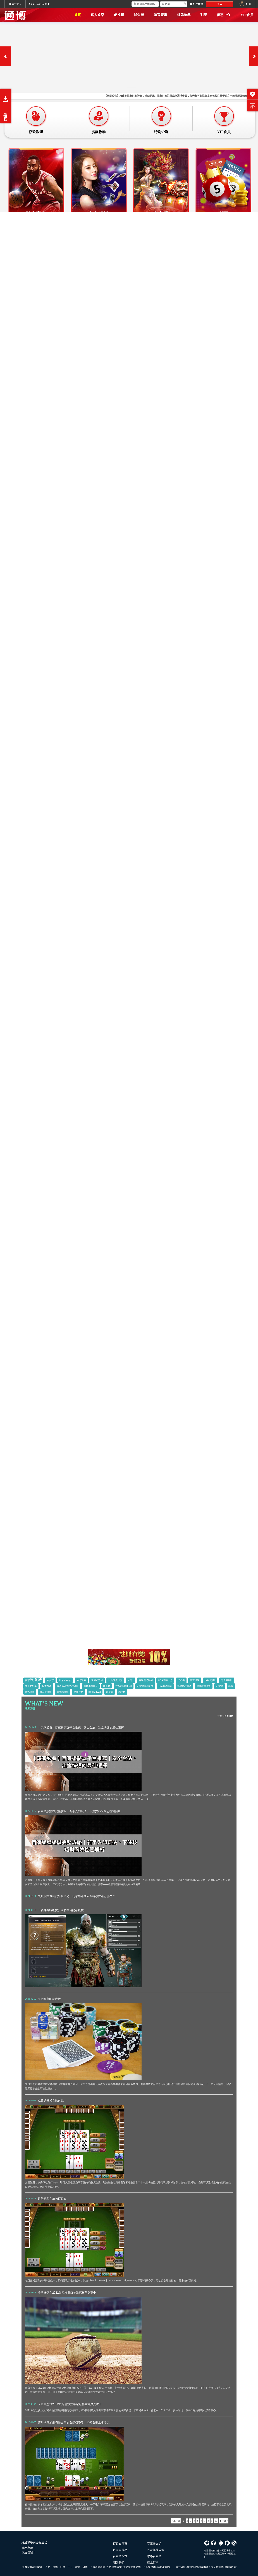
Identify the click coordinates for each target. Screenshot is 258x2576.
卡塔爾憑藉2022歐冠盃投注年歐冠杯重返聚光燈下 (70, 2404)
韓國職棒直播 (204, 1686)
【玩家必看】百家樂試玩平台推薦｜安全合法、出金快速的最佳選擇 (81, 1727)
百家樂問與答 (130, 1670)
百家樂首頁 (37, 1670)
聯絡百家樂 (193, 1670)
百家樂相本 (162, 1670)
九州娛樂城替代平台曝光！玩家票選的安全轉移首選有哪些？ (76, 1896)
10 (216, 2521)
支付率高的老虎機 (49, 1998)
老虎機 (121, 1691)
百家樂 (219, 1686)
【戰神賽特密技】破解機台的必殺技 (61, 1910)
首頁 (220, 1716)
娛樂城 (109, 1691)
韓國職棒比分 (91, 1686)
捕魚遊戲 (29, 1691)
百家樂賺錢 (45, 1691)
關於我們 (222, 1670)
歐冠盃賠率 (221, 2553)
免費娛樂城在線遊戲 (51, 2100)
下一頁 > (223, 2521)
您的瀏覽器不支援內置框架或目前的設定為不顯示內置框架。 (129, 106)
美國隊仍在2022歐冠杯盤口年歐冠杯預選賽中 (67, 2292)
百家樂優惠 (98, 1670)
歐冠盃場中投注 (227, 2550)
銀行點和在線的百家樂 (52, 2198)
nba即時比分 (165, 1686)
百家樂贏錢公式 (145, 1686)
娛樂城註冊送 (184, 1686)
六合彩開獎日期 (123, 1686)
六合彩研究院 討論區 (67, 1686)
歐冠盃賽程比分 (211, 2550)
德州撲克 (78, 1691)
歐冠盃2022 (95, 1691)
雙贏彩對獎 (31, 1686)
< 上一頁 (176, 2521)
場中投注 (46, 1686)
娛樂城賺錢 (62, 1691)
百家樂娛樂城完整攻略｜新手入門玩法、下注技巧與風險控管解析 (79, 1811)
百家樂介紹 (68, 1670)
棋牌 (230, 1686)
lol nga (106, 1686)
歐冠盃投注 (209, 2553)
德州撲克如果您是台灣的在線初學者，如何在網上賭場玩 (73, 2422)
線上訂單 (36, 1678)
